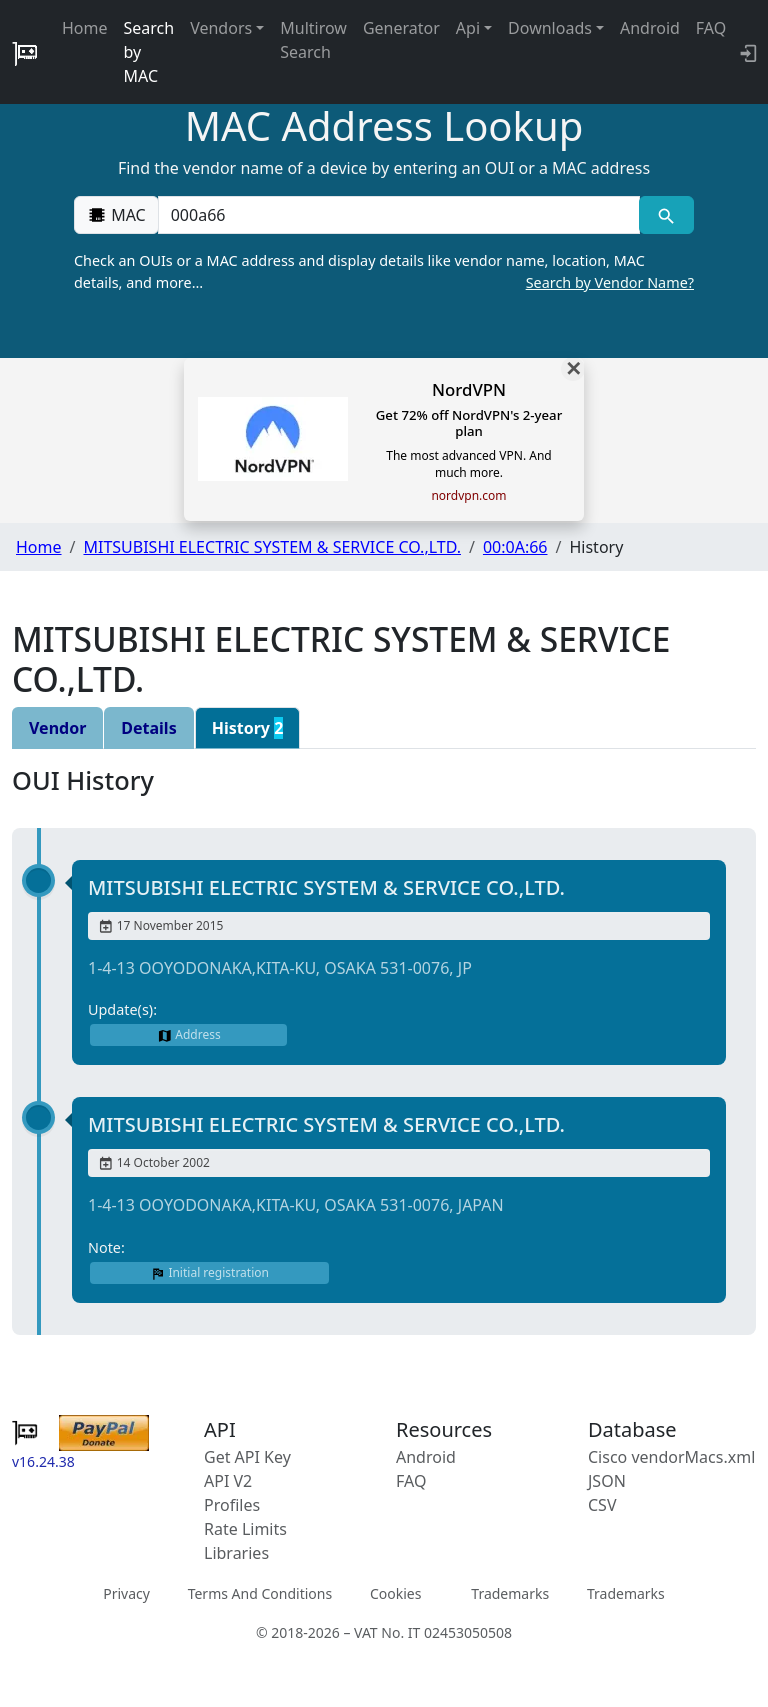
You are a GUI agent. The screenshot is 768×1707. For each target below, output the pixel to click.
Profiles (232, 1505)
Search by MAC (149, 52)
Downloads (550, 28)
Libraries (236, 1553)
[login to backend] (746, 52)
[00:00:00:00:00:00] (399, 215)
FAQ (711, 28)
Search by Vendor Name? (610, 282)
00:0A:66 (515, 547)
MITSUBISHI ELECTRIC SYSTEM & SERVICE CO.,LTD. (272, 547)
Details (148, 728)
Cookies (395, 1593)
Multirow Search (313, 40)
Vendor (57, 728)
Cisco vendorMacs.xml (671, 1457)
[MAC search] (666, 215)
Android (650, 28)
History (248, 728)
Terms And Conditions (260, 1593)
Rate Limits (245, 1529)
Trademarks (510, 1593)
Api (468, 28)
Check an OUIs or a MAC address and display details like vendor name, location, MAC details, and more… (384, 272)
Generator (401, 28)
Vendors (221, 28)
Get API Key (247, 1457)
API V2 (228, 1481)
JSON (607, 1481)
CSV (602, 1505)
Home (85, 28)
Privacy (126, 1593)
